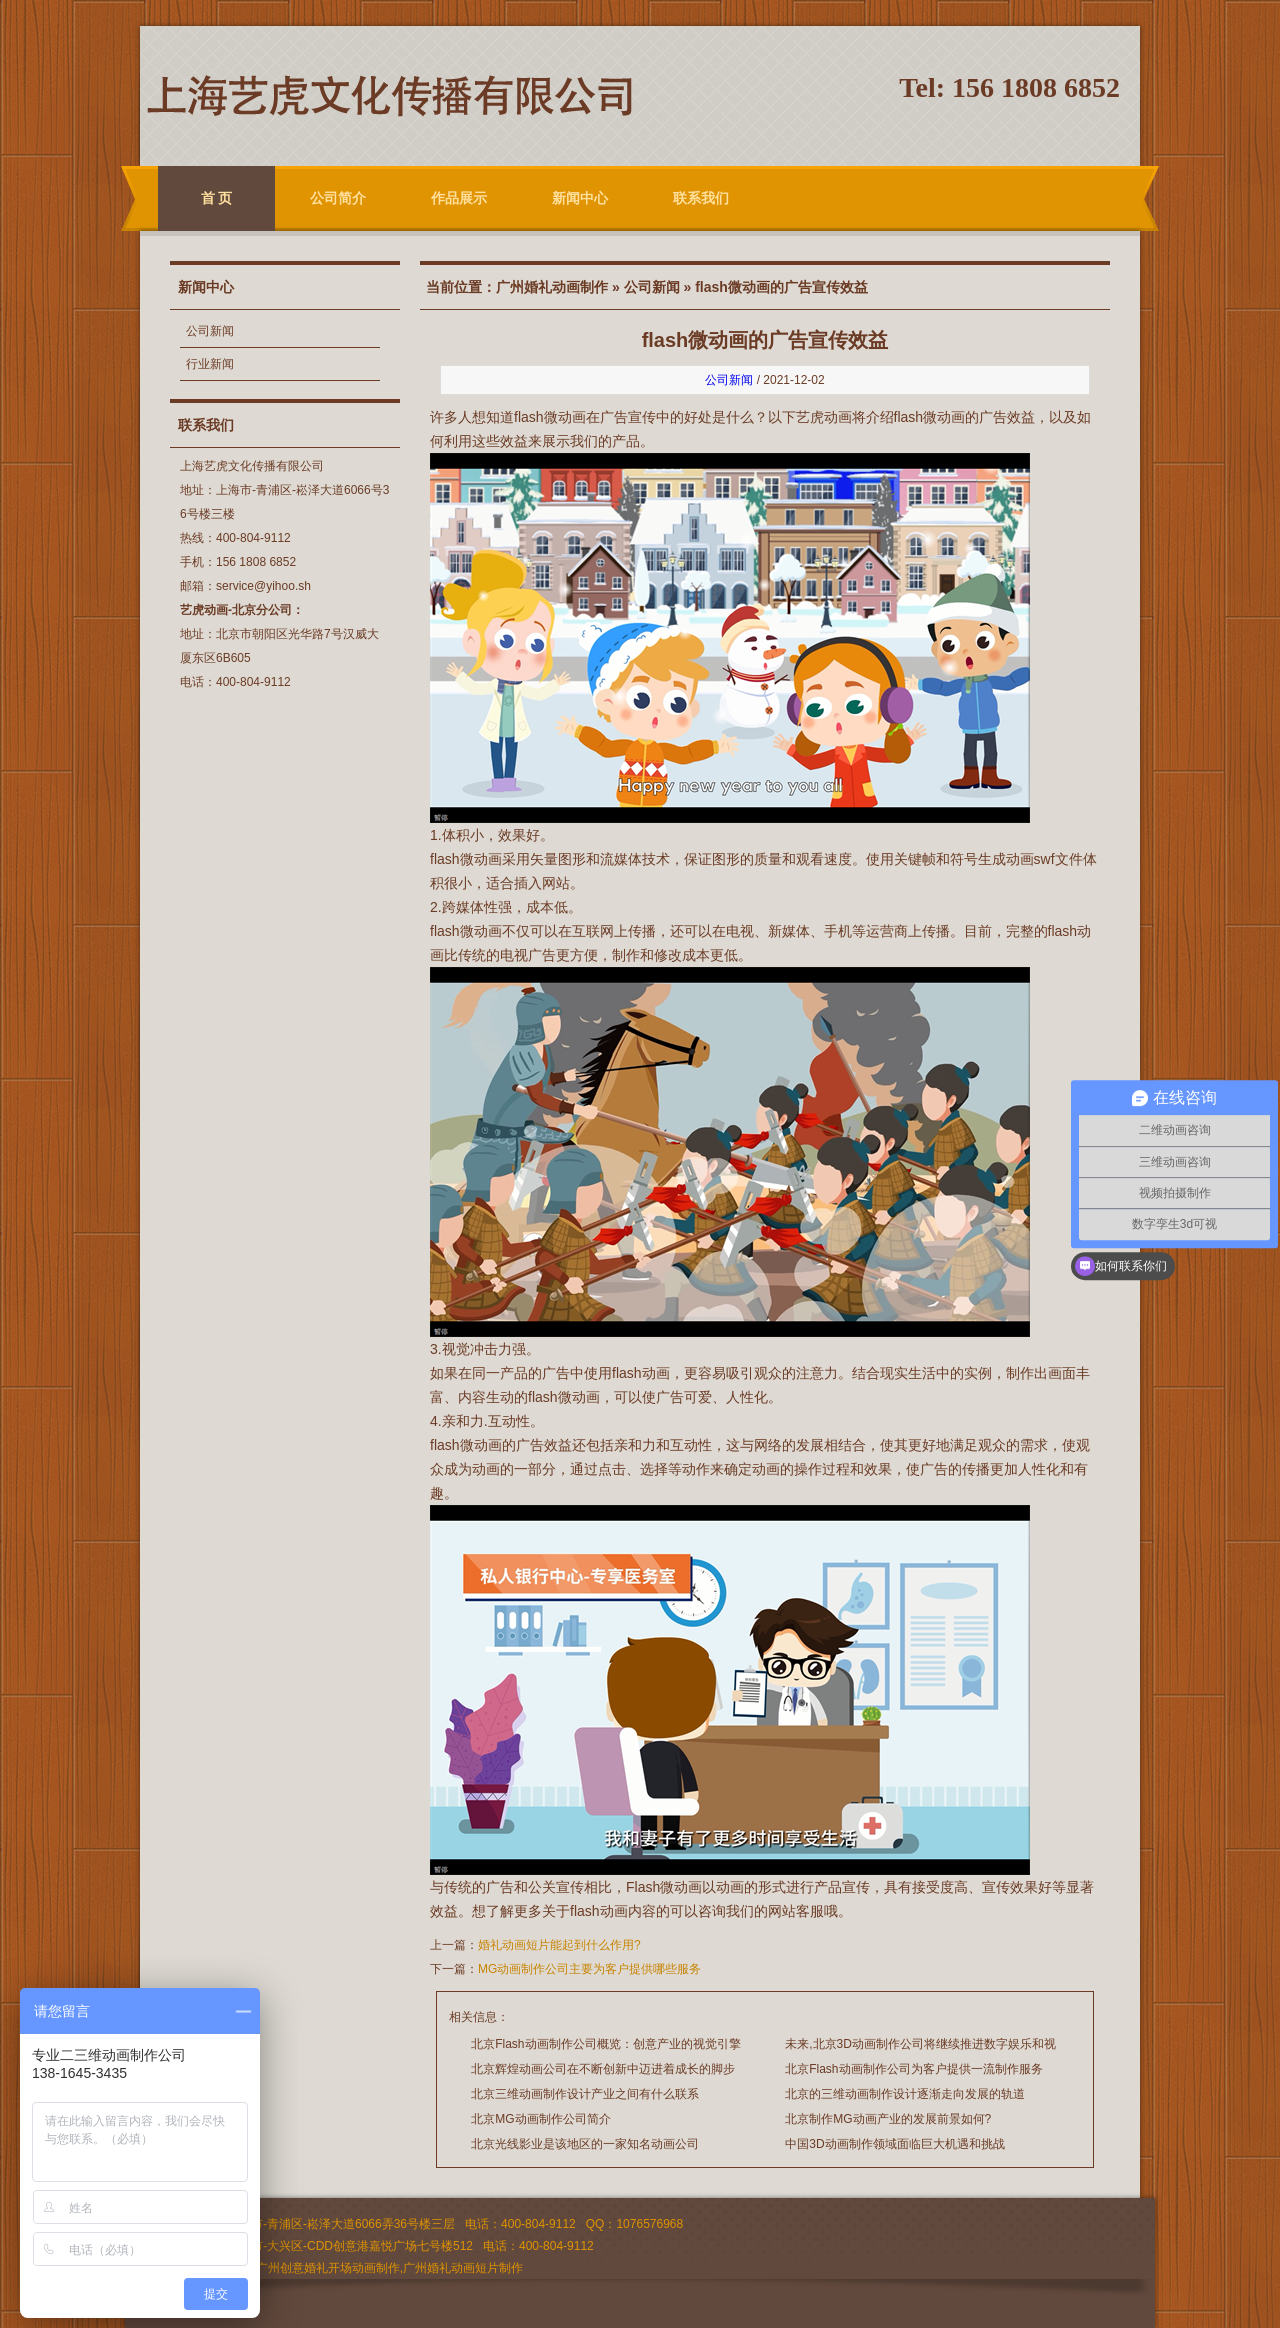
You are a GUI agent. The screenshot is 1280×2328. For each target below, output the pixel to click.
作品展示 (459, 198)
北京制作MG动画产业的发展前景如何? (888, 2119)
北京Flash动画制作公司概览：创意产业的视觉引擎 (605, 2044)
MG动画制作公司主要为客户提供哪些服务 (589, 1969)
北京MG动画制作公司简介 (540, 2119)
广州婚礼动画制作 (552, 287)
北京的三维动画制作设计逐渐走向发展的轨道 (905, 2094)
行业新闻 (210, 364)
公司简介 (338, 198)
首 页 (217, 198)
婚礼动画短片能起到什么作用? (559, 1945)
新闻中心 (580, 198)
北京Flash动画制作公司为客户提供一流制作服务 (913, 2069)
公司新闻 (210, 331)
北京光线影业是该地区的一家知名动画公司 (585, 2144)
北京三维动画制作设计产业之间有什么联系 (585, 2094)
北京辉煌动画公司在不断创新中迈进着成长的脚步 (603, 2069)
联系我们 (701, 198)
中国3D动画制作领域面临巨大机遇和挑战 (894, 2144)
